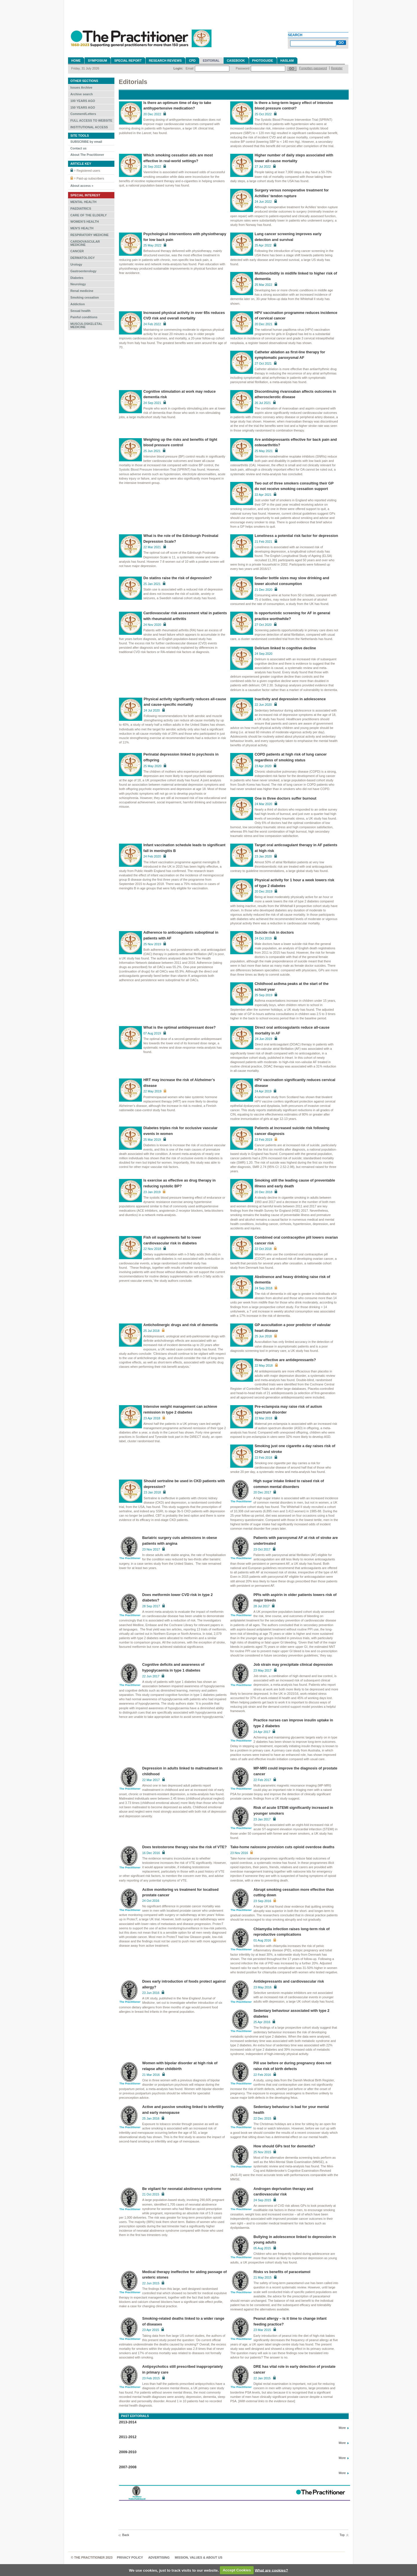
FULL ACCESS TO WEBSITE (91, 120)
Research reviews (165, 60)
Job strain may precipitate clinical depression (293, 1665)
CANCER (77, 251)
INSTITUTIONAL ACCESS (89, 127)
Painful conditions (84, 317)
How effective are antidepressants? (285, 1360)
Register (337, 68)
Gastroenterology (83, 271)
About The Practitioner (87, 154)
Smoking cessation (84, 297)
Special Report (128, 60)
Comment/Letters (83, 114)
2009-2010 (127, 2452)
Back (125, 2535)
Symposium (97, 60)
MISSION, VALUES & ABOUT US (198, 2557)
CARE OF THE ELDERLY (88, 215)
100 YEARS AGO (82, 101)
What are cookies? (271, 2570)
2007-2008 (127, 2467)
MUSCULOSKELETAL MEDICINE (86, 325)
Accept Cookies (237, 2570)
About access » (81, 185)
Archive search (81, 94)
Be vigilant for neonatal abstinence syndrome (181, 2189)
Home (76, 60)
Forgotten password (313, 68)
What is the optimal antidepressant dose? (179, 1027)
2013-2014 (127, 2422)
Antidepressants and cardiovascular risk (288, 1981)
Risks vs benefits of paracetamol (281, 2272)
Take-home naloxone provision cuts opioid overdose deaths (282, 1847)
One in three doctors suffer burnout (285, 798)
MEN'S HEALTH (82, 228)
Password (242, 68)
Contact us (78, 148)
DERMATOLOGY (82, 257)
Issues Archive (81, 87)
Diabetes (76, 277)
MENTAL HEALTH (83, 202)
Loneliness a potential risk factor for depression (296, 536)
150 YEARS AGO (82, 107)
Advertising (159, 2557)
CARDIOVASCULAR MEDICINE (85, 243)
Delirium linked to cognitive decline (285, 648)
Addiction (77, 304)
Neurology (78, 284)
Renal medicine (81, 290)
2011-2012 (127, 2437)
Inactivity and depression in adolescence (290, 699)
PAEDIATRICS (80, 208)
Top (342, 2535)
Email (189, 68)
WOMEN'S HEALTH (84, 221)
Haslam (287, 60)
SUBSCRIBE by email (86, 141)
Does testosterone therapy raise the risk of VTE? (184, 1847)
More (342, 2427)
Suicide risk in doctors (274, 932)
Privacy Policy (130, 2557)
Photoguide (262, 60)
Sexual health (80, 310)
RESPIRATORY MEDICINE (89, 235)
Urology (76, 264)
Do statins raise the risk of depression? (177, 578)
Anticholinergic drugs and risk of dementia (180, 1325)
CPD (192, 60)
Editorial (211, 60)
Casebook (236, 60)
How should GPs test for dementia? (284, 2146)
